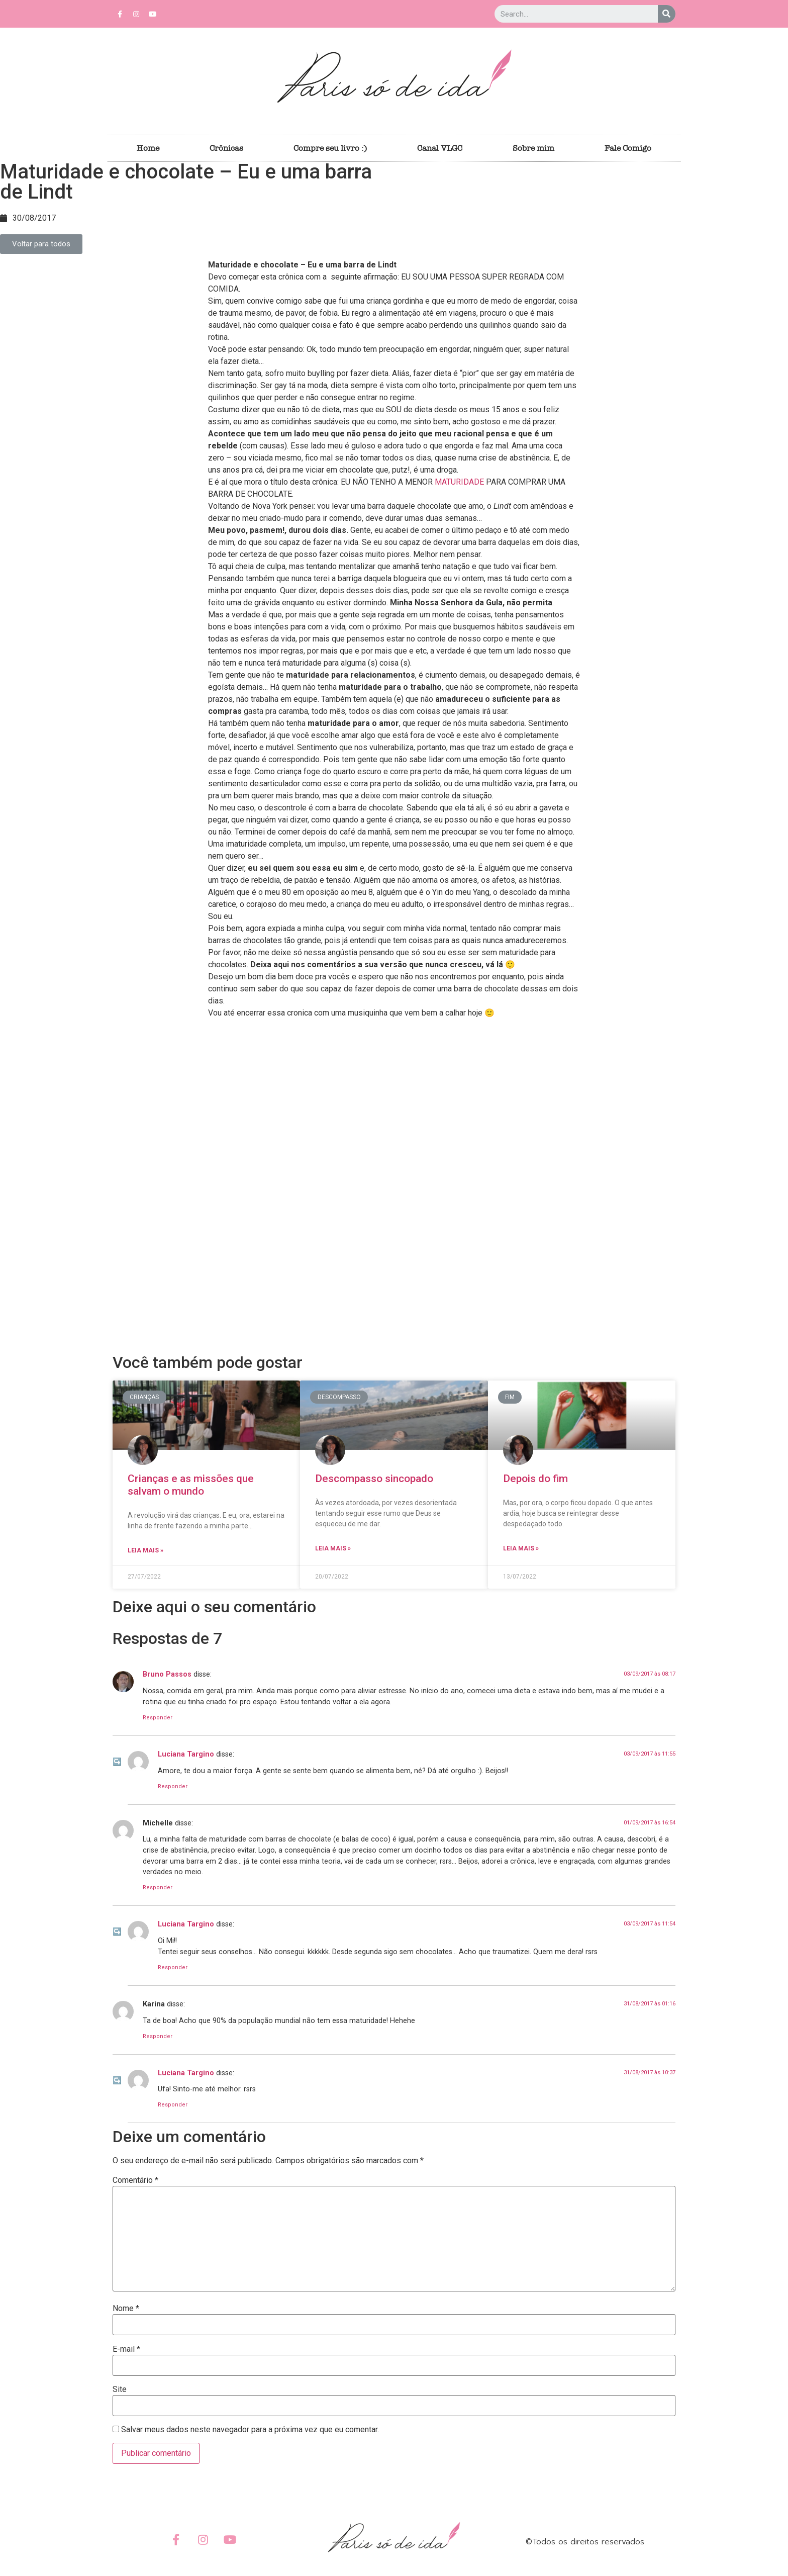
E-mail (126, 2349)
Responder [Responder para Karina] (157, 2036)
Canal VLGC (439, 148)
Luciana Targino (186, 1754)
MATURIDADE (459, 482)
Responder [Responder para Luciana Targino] (172, 1786)
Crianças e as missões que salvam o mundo (191, 1485)
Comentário (135, 2180)
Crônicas (226, 148)
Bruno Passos (167, 1674)
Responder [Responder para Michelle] (157, 1887)
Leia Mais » (145, 1550)
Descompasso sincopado (374, 1479)
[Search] (666, 14)
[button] (41, 244)
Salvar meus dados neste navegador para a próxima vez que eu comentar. (250, 2430)
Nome (126, 2309)
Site (120, 2389)
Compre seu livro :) (330, 148)
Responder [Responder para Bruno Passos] (157, 1717)
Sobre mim (533, 148)
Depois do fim (535, 1479)
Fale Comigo (628, 148)
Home (148, 148)
